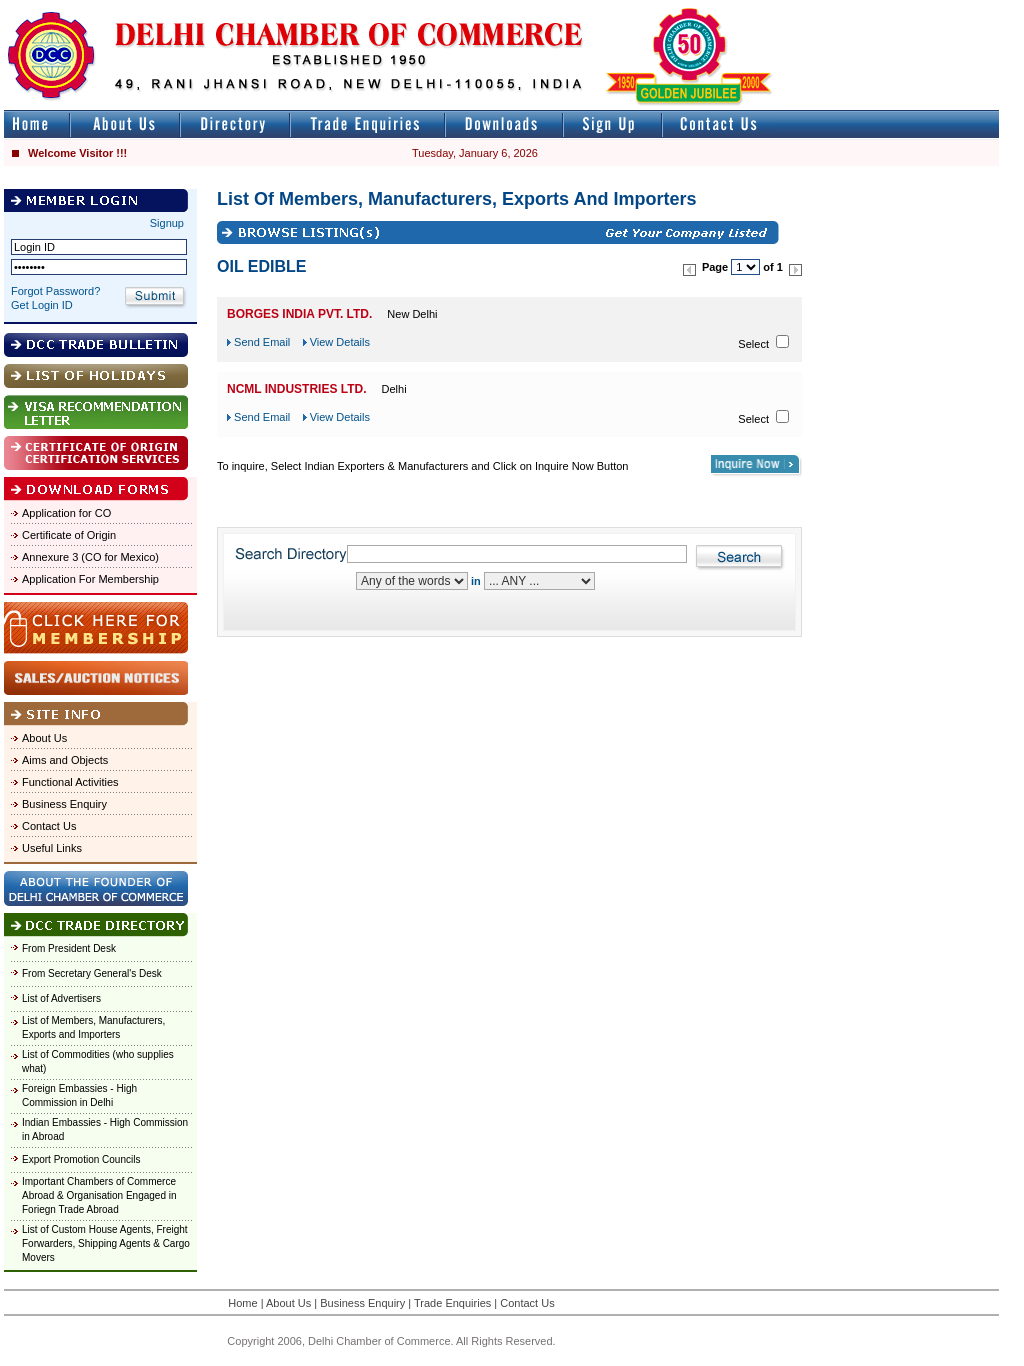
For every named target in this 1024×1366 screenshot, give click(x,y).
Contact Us (49, 826)
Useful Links (52, 848)
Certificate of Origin (69, 535)
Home (242, 1303)
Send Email (262, 342)
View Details (340, 342)
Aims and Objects (65, 760)
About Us (44, 738)
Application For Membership (90, 579)
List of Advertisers (61, 998)
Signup (167, 223)
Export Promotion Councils (81, 1159)
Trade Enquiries (452, 1303)
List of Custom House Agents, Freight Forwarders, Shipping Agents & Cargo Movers (106, 1243)
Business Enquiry (64, 804)
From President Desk (69, 948)
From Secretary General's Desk (92, 973)
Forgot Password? (55, 291)
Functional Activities (70, 782)
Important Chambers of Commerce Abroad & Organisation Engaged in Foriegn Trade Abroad (99, 1195)
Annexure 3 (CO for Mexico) (90, 557)
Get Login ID (42, 305)
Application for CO (66, 513)
